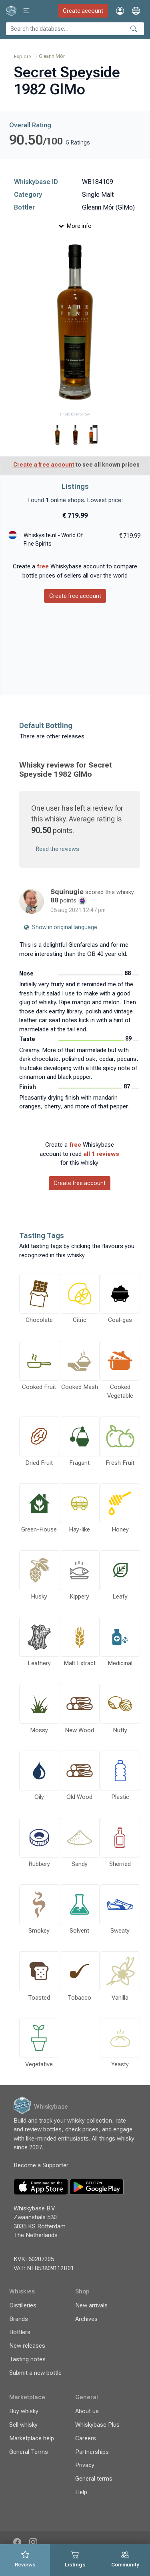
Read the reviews (57, 849)
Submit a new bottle (35, 2372)
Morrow (83, 414)
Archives (86, 2319)
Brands (18, 2319)
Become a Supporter (42, 2165)
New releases (27, 2345)
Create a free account (43, 464)
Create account (83, 11)
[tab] (25, 2560)
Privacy (84, 2465)
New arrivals (91, 2305)
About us (87, 2411)
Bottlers (19, 2332)
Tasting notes (27, 2359)
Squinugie (67, 892)
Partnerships (92, 2451)
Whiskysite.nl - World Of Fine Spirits (53, 539)
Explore (22, 56)
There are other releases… (54, 736)
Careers (85, 2438)
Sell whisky (23, 2424)
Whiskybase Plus (97, 2424)
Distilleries (22, 2305)
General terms (93, 2478)
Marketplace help (31, 2438)
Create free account (75, 596)
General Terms (28, 2451)
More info (75, 226)
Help (81, 2492)
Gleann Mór (52, 56)
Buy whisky (23, 2411)
